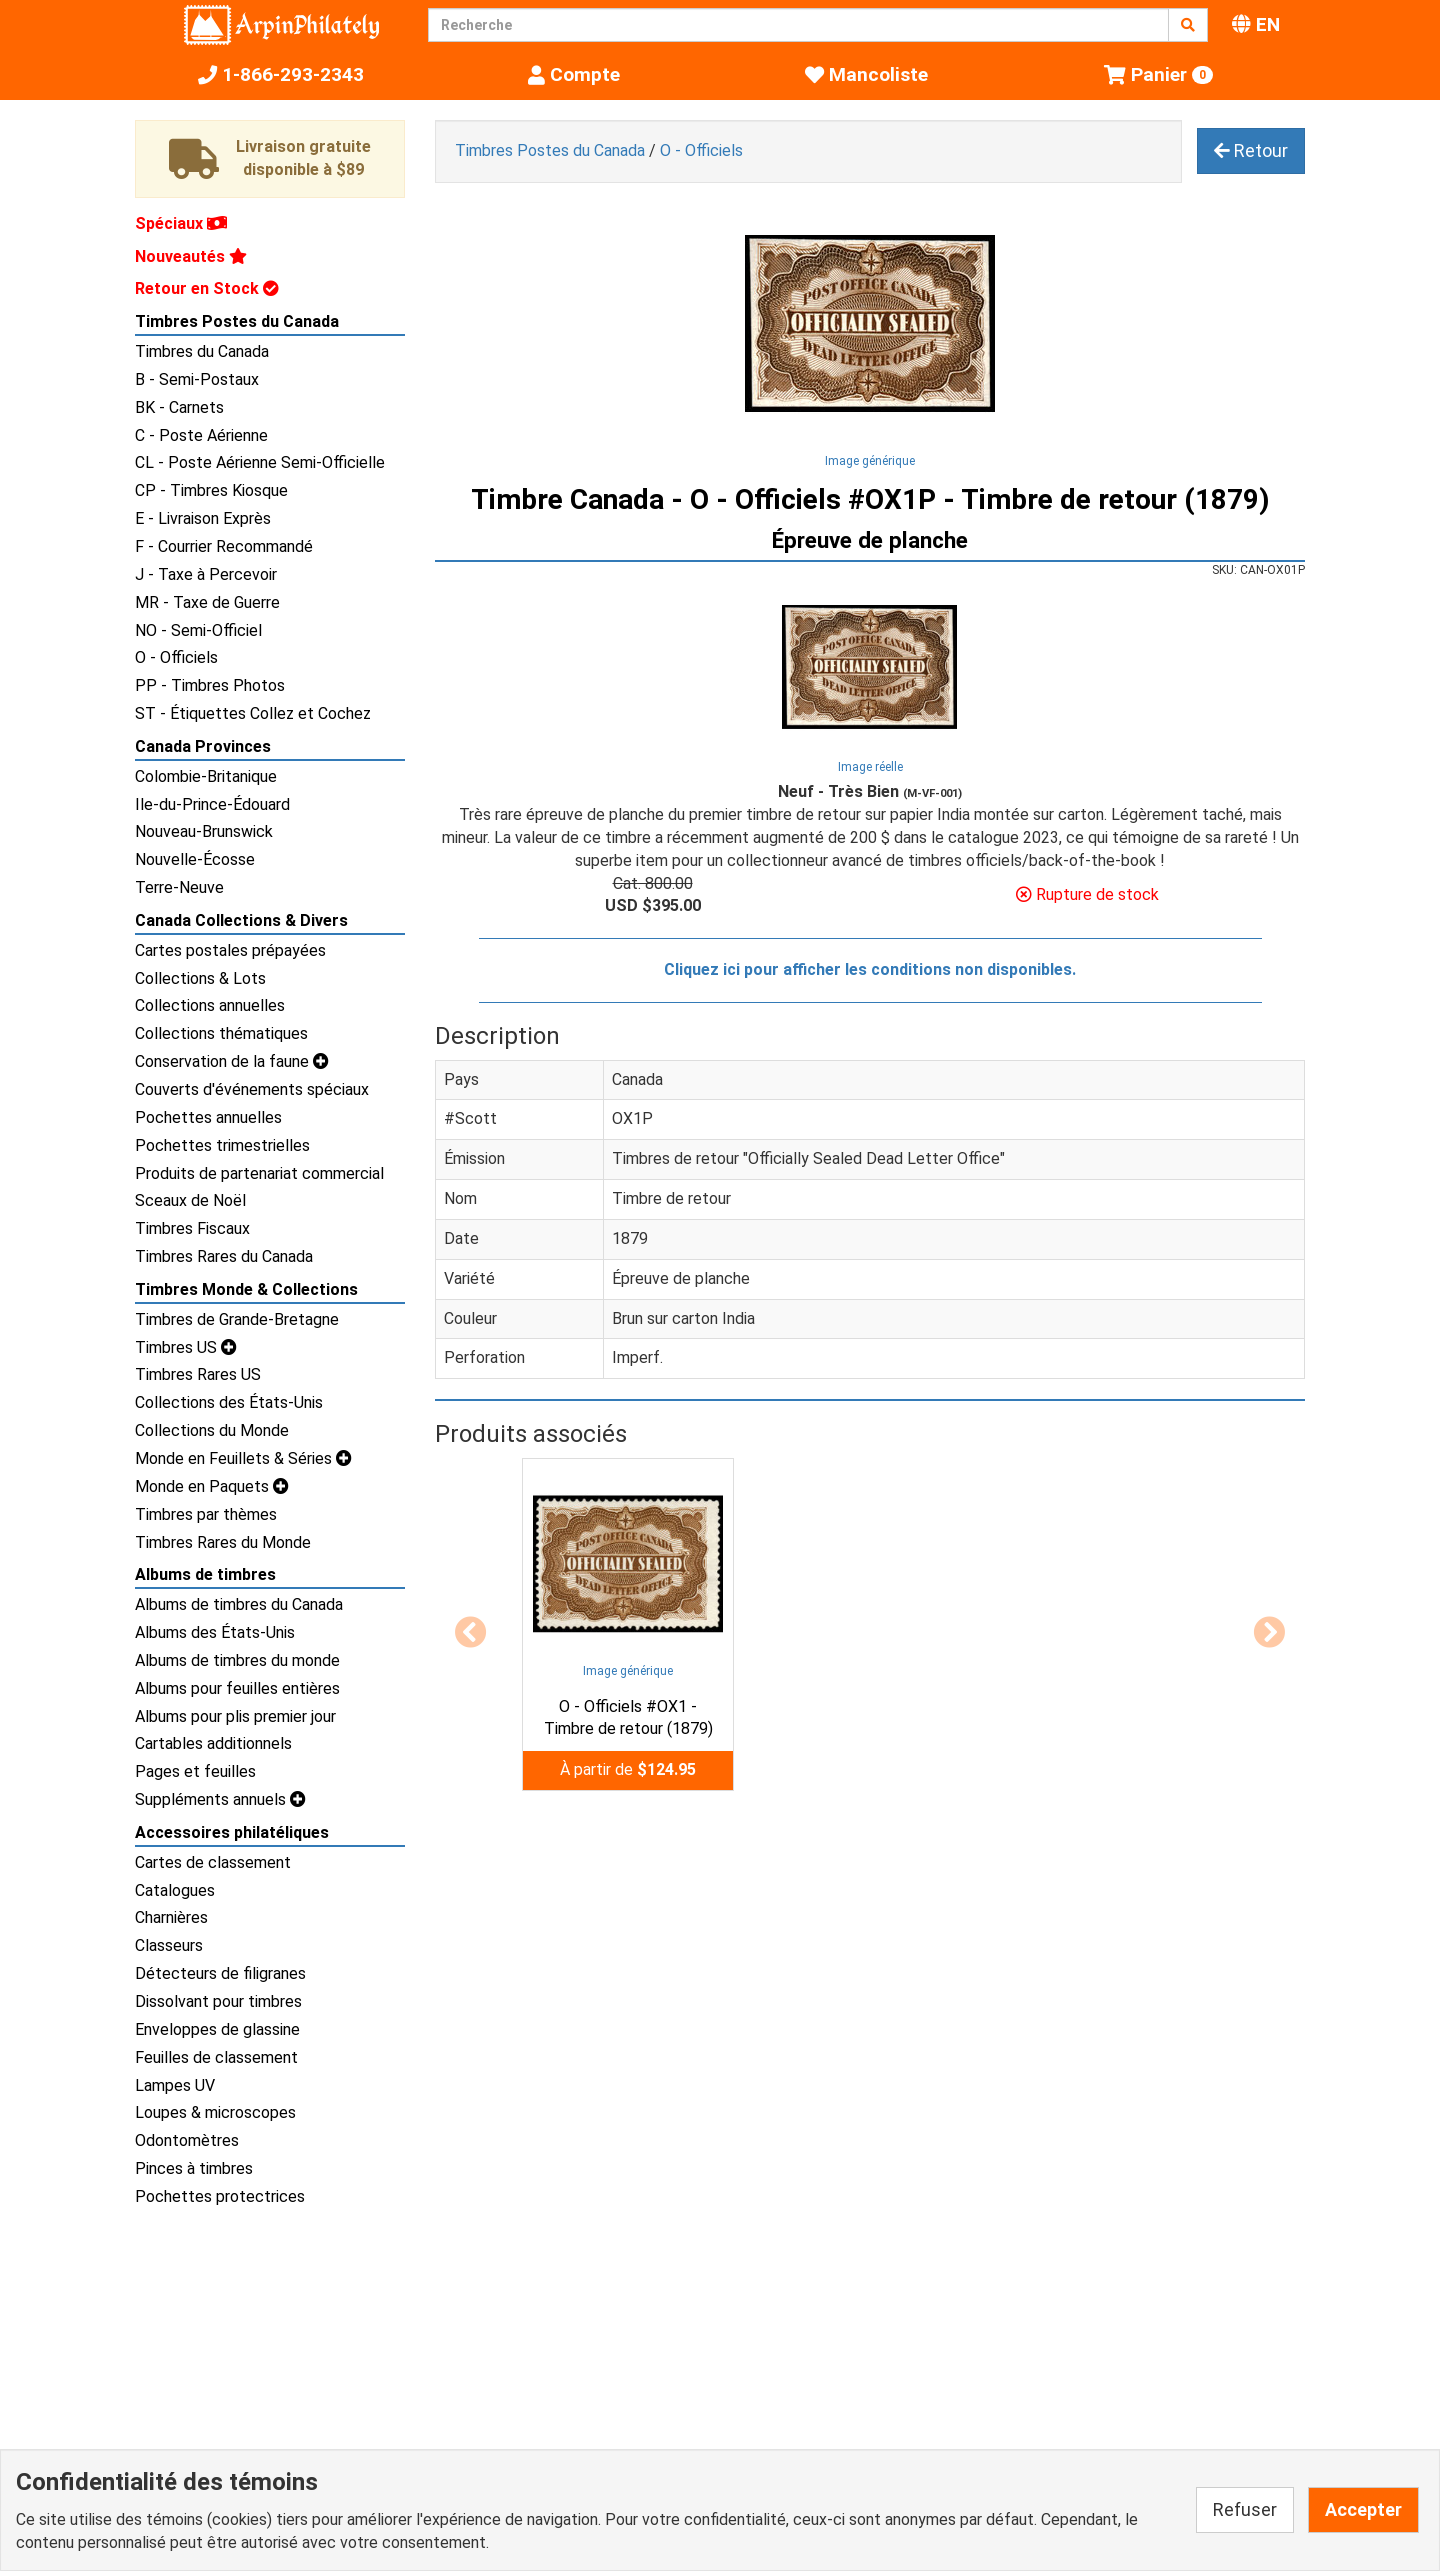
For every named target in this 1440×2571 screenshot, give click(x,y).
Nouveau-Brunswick (204, 831)
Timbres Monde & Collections (246, 1289)
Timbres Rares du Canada (224, 1256)
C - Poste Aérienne (201, 435)
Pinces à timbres (194, 2168)
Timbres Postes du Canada (237, 321)
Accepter (1363, 2509)
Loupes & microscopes (215, 2112)
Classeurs (169, 1945)
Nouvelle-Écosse (195, 859)
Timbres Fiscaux (192, 1228)
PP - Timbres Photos (210, 685)
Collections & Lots (200, 978)
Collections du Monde (212, 1430)
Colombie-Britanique (206, 776)
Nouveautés (191, 256)
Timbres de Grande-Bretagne (237, 1319)
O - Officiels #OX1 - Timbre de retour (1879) (628, 1718)
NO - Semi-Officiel (198, 630)
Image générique (870, 461)
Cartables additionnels (213, 1743)
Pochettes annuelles (208, 1117)
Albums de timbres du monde (237, 1660)
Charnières (171, 1917)
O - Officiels (176, 657)
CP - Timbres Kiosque (211, 490)
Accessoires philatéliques (232, 1832)
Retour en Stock (207, 288)
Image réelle (870, 767)
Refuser (1245, 2509)
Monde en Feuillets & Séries (243, 1458)
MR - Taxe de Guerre (207, 602)
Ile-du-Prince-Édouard (212, 804)
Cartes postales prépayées (230, 950)
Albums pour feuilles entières (237, 1688)
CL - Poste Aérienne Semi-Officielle (260, 462)
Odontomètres (187, 2140)
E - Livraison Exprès (203, 518)
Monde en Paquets (212, 1486)
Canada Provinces (203, 746)
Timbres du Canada (202, 351)
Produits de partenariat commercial (259, 1173)
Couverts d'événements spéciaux (252, 1089)
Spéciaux (181, 223)
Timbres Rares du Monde (223, 1542)
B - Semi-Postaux (197, 379)
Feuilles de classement (216, 2057)
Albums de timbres (205, 1574)
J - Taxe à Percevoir (206, 574)
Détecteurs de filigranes (220, 1973)
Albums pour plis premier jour (235, 1716)
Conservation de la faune (232, 1061)
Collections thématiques (221, 1033)
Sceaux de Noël (190, 1200)
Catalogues (175, 1890)
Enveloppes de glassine (217, 2029)
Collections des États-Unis (229, 1402)
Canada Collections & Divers (241, 920)
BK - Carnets (179, 407)
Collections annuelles (210, 1005)
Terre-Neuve (179, 887)
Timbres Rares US (198, 1374)
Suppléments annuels (220, 1799)
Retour (1251, 150)
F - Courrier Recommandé (224, 546)
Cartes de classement (213, 1862)
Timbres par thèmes (206, 1514)
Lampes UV (175, 2085)
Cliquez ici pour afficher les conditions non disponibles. (870, 969)
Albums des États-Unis (215, 1632)
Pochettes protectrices (220, 2196)
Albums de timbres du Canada (239, 1604)
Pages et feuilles (195, 1771)
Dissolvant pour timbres (218, 2001)
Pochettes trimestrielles (222, 1145)
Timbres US (186, 1347)
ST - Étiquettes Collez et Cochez (253, 713)
